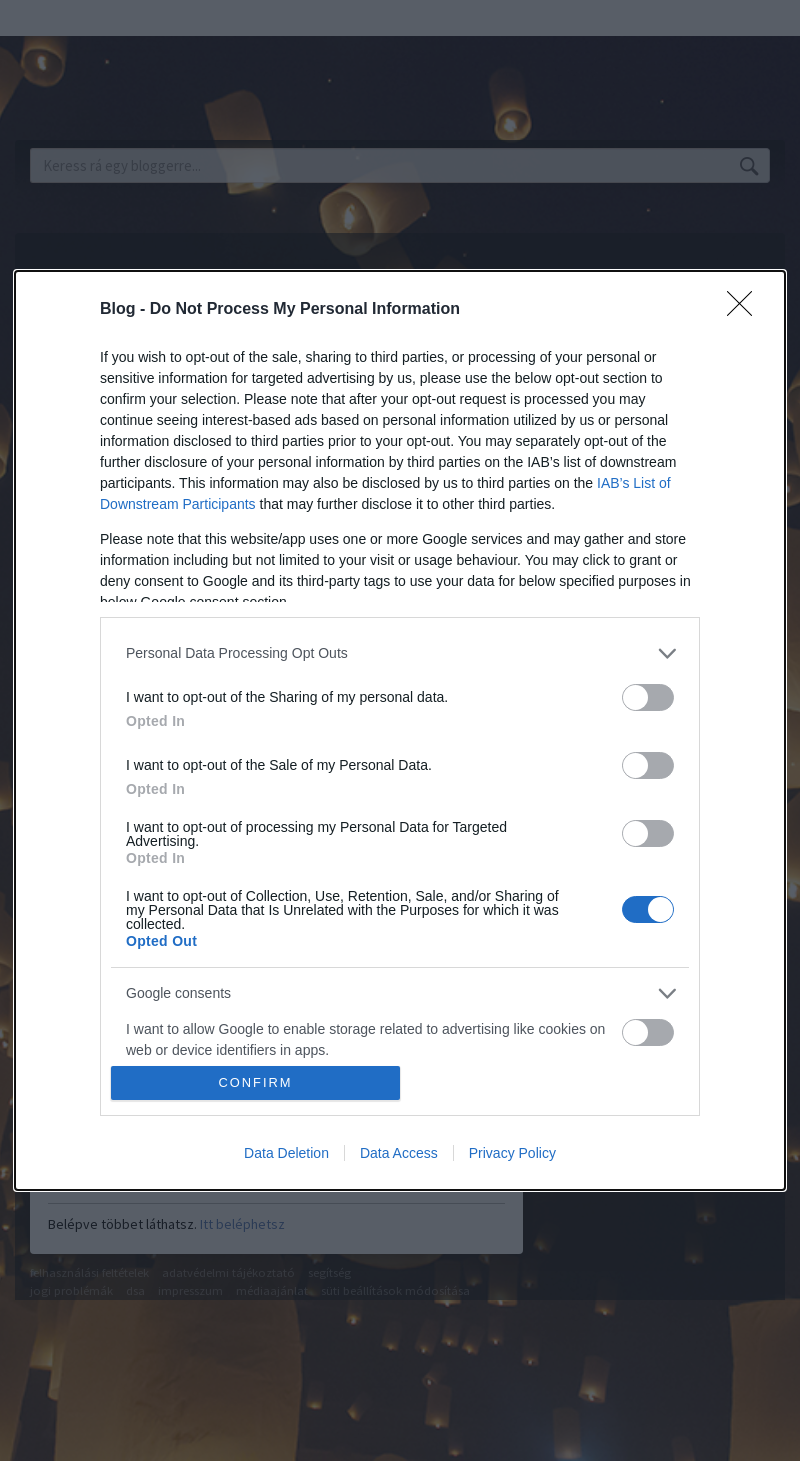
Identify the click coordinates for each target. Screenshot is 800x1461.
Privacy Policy (512, 1153)
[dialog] (400, 730)
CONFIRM (255, 1083)
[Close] (746, 310)
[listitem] (400, 653)
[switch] (648, 697)
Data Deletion (286, 1153)
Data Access (399, 1153)
